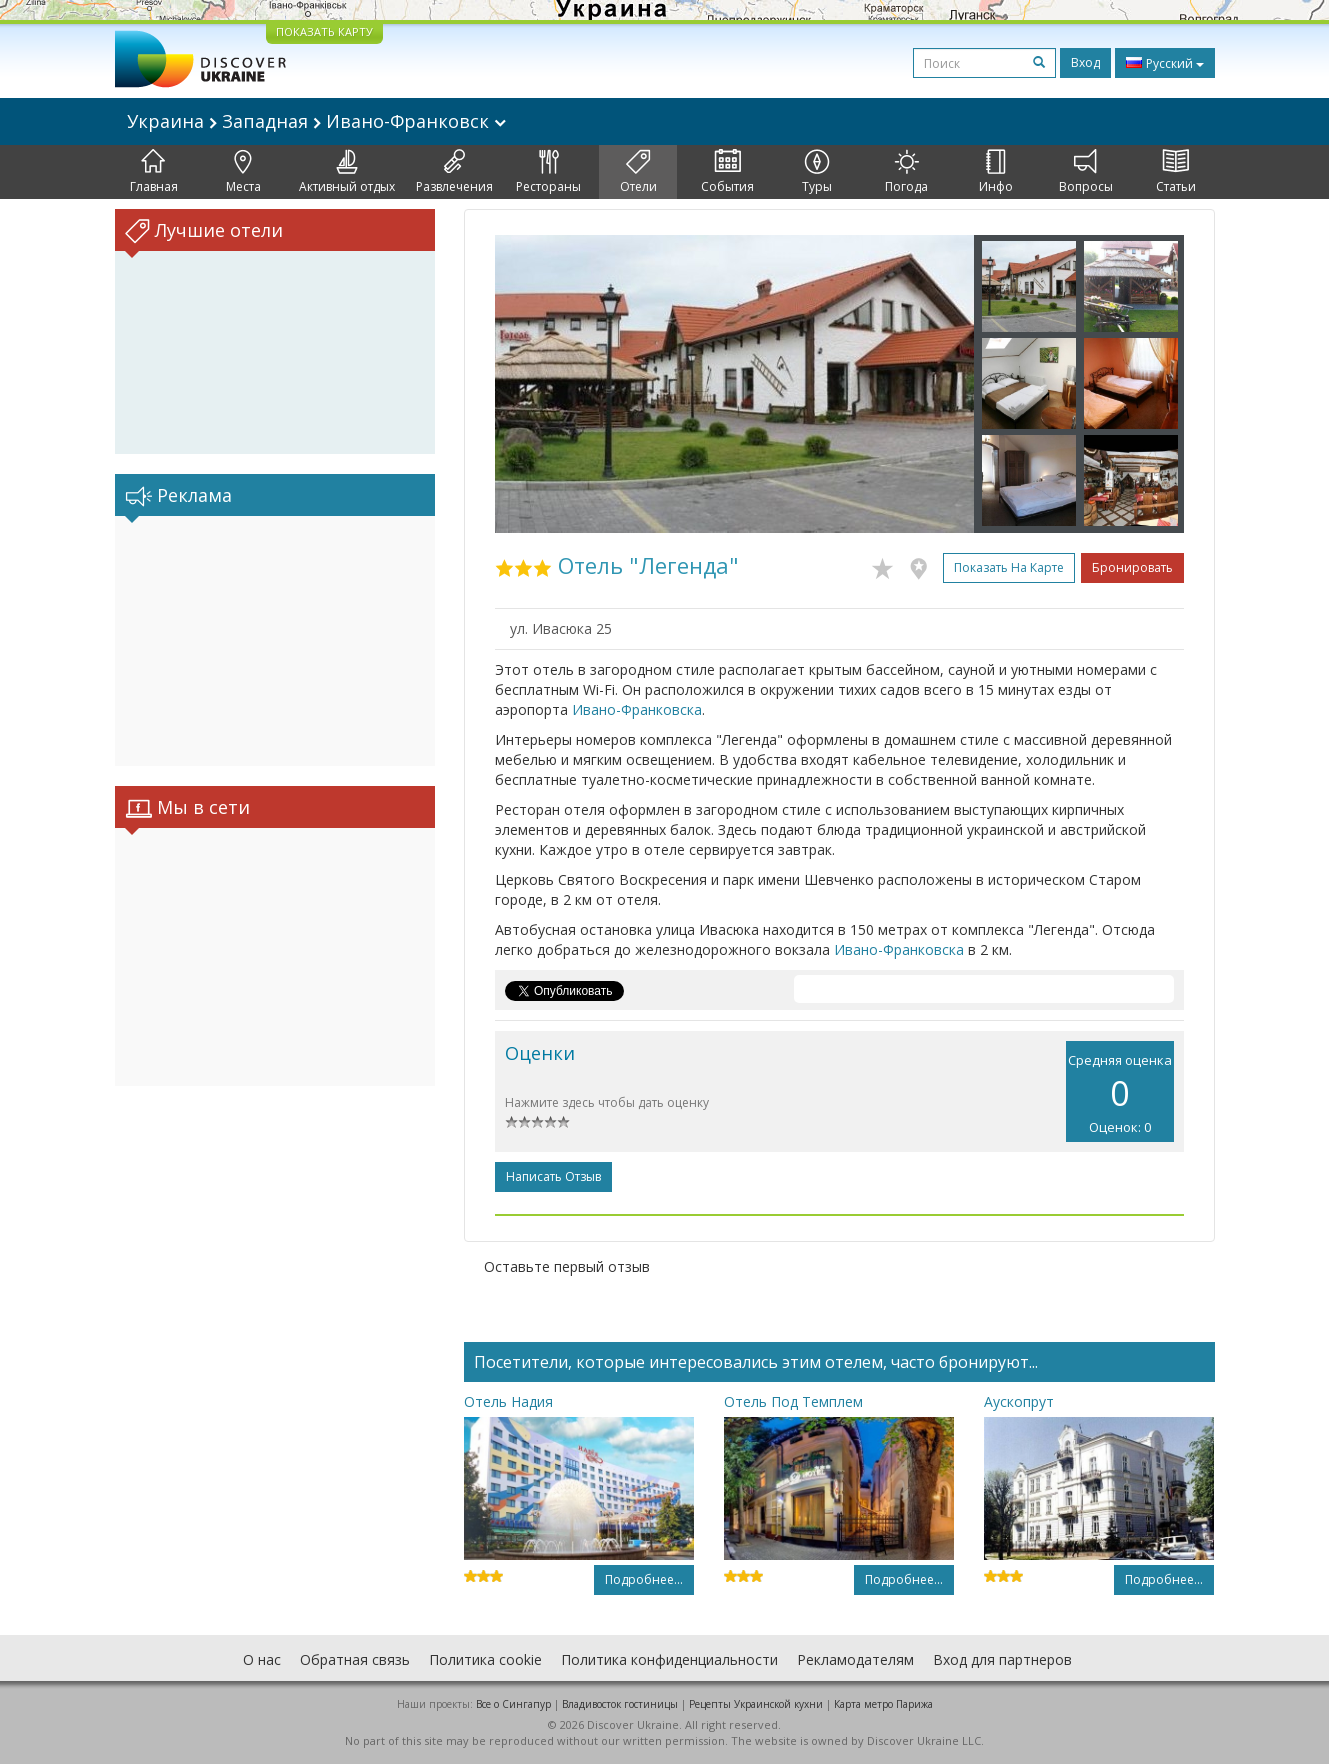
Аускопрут (1019, 1401)
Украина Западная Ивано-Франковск (316, 121)
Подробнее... (644, 1579)
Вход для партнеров (1002, 1659)
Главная (154, 172)
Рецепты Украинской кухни (756, 1704)
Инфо (996, 172)
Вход (1085, 62)
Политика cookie (485, 1659)
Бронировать (1132, 567)
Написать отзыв (553, 1176)
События (727, 172)
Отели (638, 172)
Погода (906, 172)
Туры (817, 172)
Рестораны (548, 172)
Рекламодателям (855, 1659)
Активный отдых (347, 172)
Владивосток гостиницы (620, 1704)
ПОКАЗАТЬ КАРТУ (324, 31)
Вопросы (1086, 172)
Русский (1165, 63)
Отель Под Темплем (793, 1401)
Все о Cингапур (513, 1704)
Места (243, 172)
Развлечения (454, 172)
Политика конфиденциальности (669, 1659)
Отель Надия (508, 1401)
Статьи (1176, 172)
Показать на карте (1009, 567)
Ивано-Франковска (637, 709)
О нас (262, 1659)
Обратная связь (355, 1659)
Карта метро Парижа (883, 1704)
